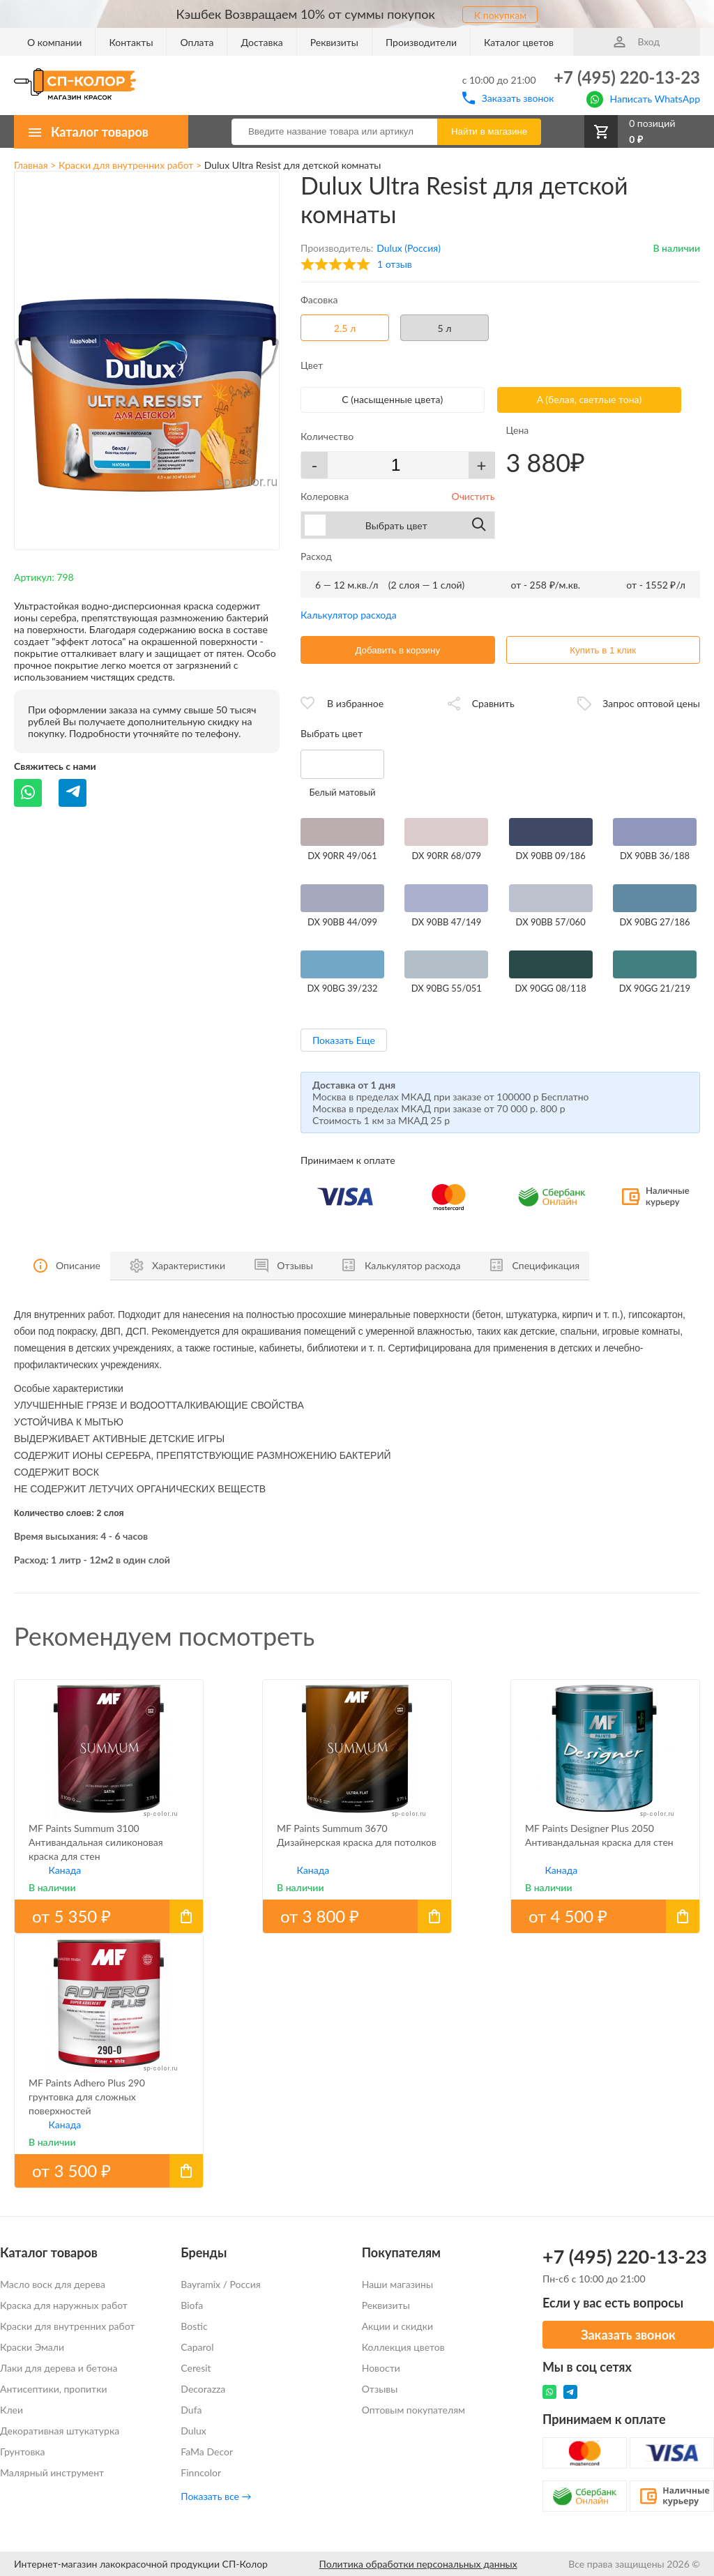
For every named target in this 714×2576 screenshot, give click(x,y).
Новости (381, 2368)
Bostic (194, 2326)
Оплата (196, 42)
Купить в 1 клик (603, 650)
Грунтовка (22, 2451)
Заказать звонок (508, 98)
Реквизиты (334, 42)
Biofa (192, 2305)
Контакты (131, 42)
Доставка (261, 42)
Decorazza (203, 2389)
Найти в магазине (489, 131)
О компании (54, 42)
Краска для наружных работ (64, 2305)
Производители (421, 42)
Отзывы (380, 2389)
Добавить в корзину (397, 650)
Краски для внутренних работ (126, 165)
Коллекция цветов (403, 2347)
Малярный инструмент (52, 2472)
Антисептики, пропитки (53, 2389)
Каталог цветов (519, 42)
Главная (31, 165)
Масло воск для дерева (52, 2284)
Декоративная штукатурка (59, 2431)
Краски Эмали (32, 2347)
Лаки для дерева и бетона (58, 2368)
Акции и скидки (397, 2326)
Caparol (197, 2347)
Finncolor (201, 2472)
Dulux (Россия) (409, 248)
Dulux (193, 2431)
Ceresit (196, 2368)
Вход (637, 41)
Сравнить (493, 703)
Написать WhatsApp (643, 98)
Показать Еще (343, 1040)
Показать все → (216, 2496)
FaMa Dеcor (207, 2451)
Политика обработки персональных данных (418, 2564)
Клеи (11, 2410)
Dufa (191, 2410)
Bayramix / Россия (220, 2284)
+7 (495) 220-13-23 (627, 77)
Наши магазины (397, 2284)
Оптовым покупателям (413, 2410)
